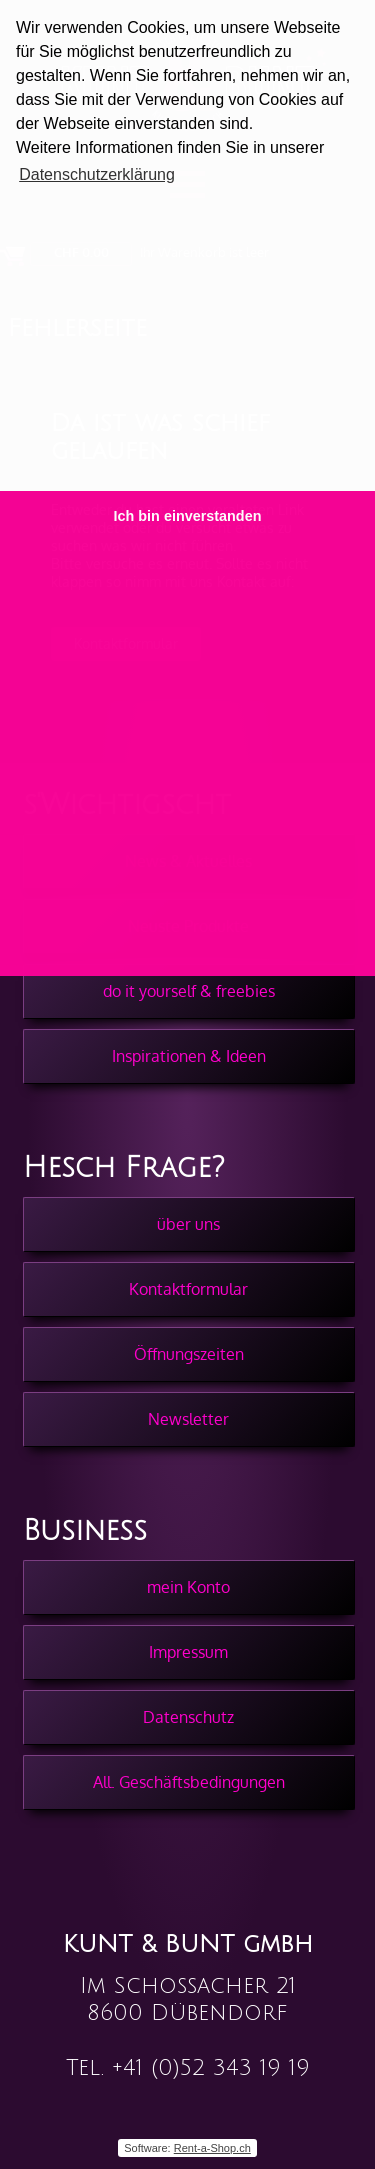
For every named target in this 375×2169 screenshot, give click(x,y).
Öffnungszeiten (189, 1354)
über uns (188, 1224)
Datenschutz (188, 1717)
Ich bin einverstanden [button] (188, 516)
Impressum (188, 1652)
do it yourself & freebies (189, 991)
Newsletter (188, 1419)
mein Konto (188, 1587)
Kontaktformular (188, 1289)
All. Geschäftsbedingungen (189, 1782)
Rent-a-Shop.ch (212, 2148)
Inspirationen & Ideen (189, 1056)
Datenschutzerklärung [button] (97, 174)
